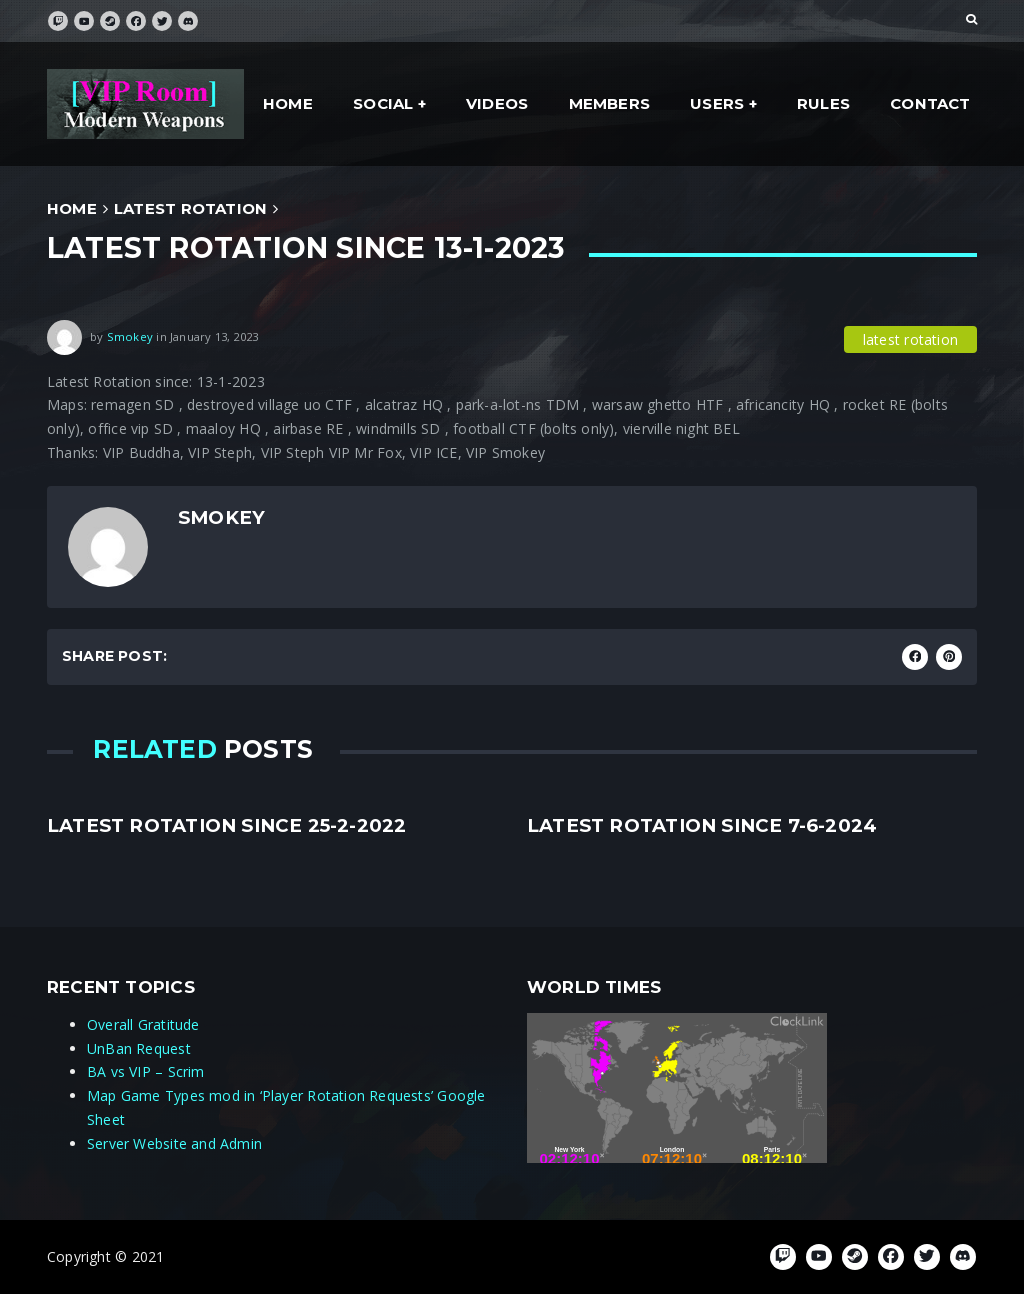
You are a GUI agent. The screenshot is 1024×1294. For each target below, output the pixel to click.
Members (609, 103)
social (383, 103)
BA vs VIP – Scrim (146, 1071)
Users (717, 103)
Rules (823, 103)
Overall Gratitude (143, 1024)
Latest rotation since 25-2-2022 (227, 825)
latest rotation (190, 208)
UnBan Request (139, 1048)
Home (288, 103)
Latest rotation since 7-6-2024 (702, 825)
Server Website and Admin (174, 1143)
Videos (497, 103)
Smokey (130, 335)
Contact (930, 103)
